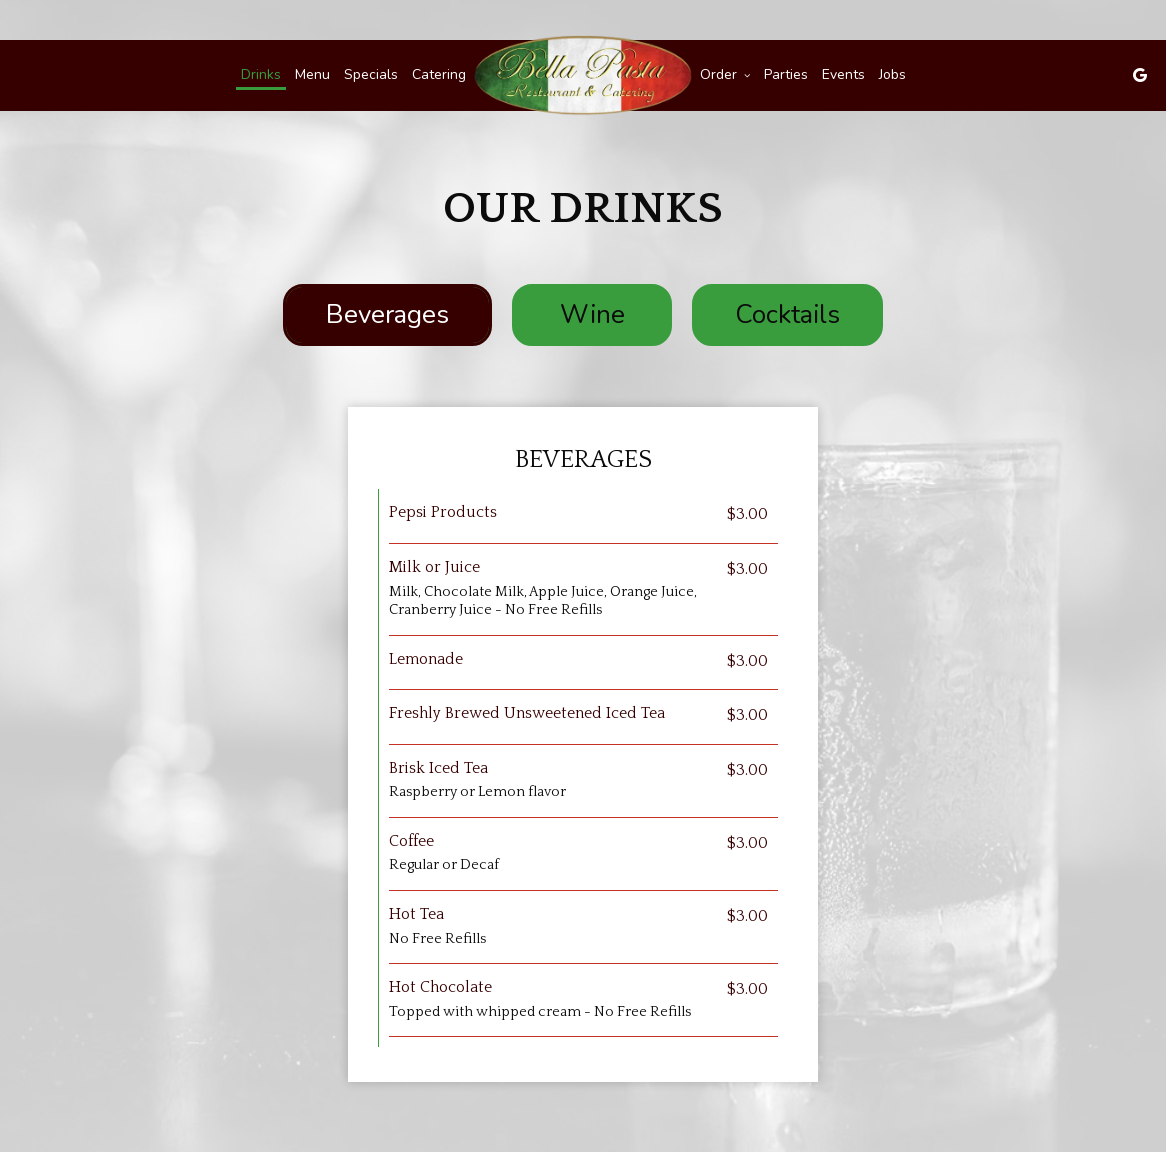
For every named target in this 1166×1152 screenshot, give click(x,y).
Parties (786, 74)
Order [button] (725, 74)
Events (843, 74)
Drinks (261, 74)
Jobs (892, 74)
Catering (439, 74)
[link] (583, 75)
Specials (371, 74)
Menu (312, 74)
